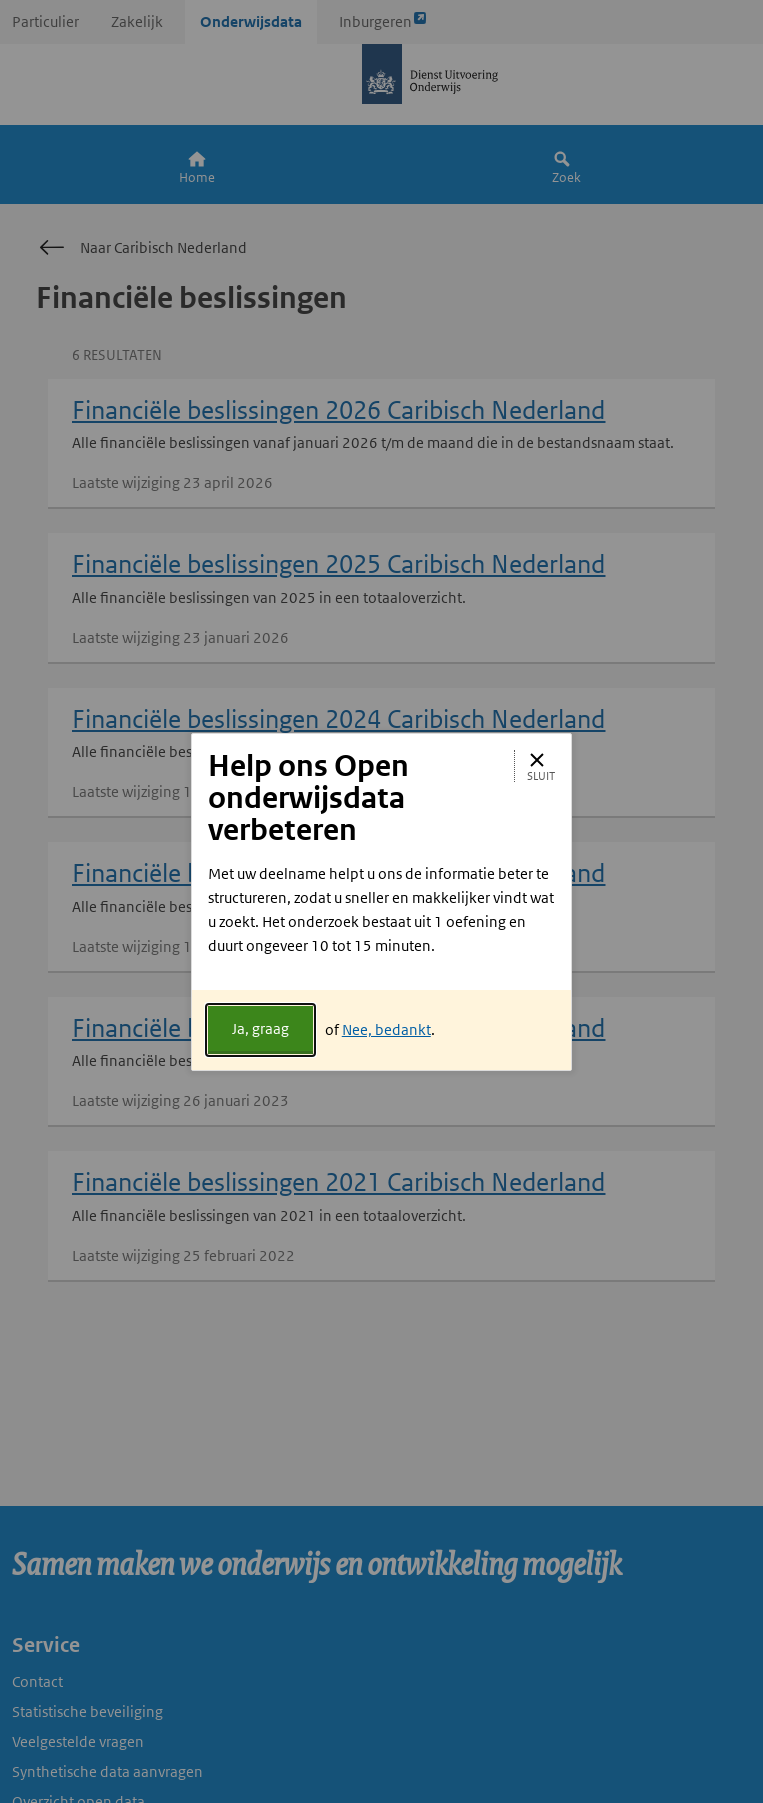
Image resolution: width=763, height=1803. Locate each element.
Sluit (541, 766)
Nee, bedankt (386, 1029)
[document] (382, 926)
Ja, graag (260, 1028)
